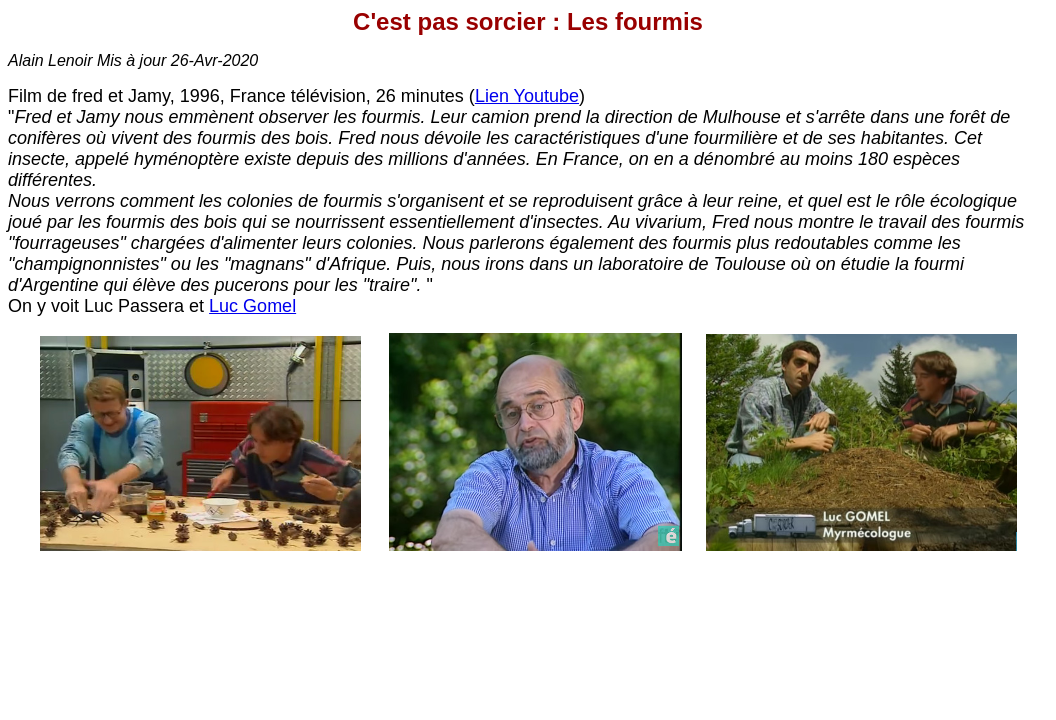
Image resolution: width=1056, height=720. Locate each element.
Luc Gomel (252, 306)
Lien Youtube (527, 96)
